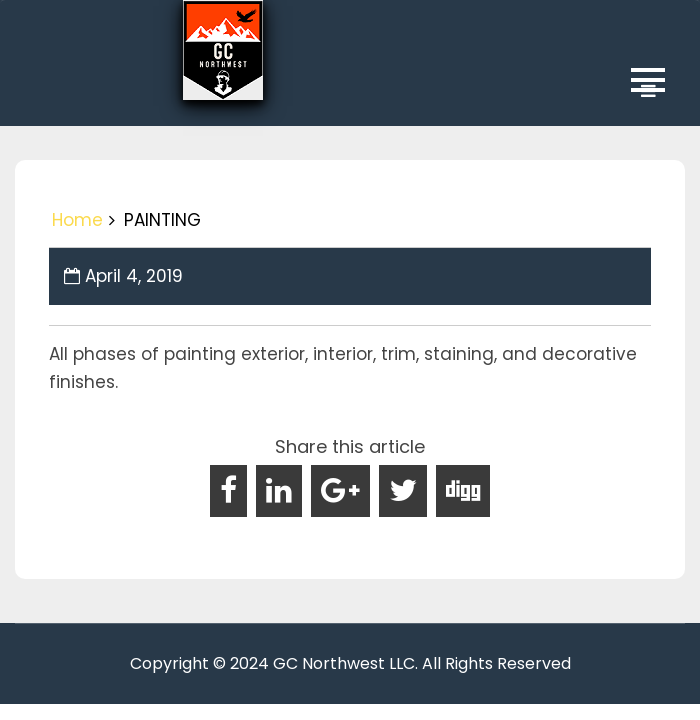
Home (77, 220)
